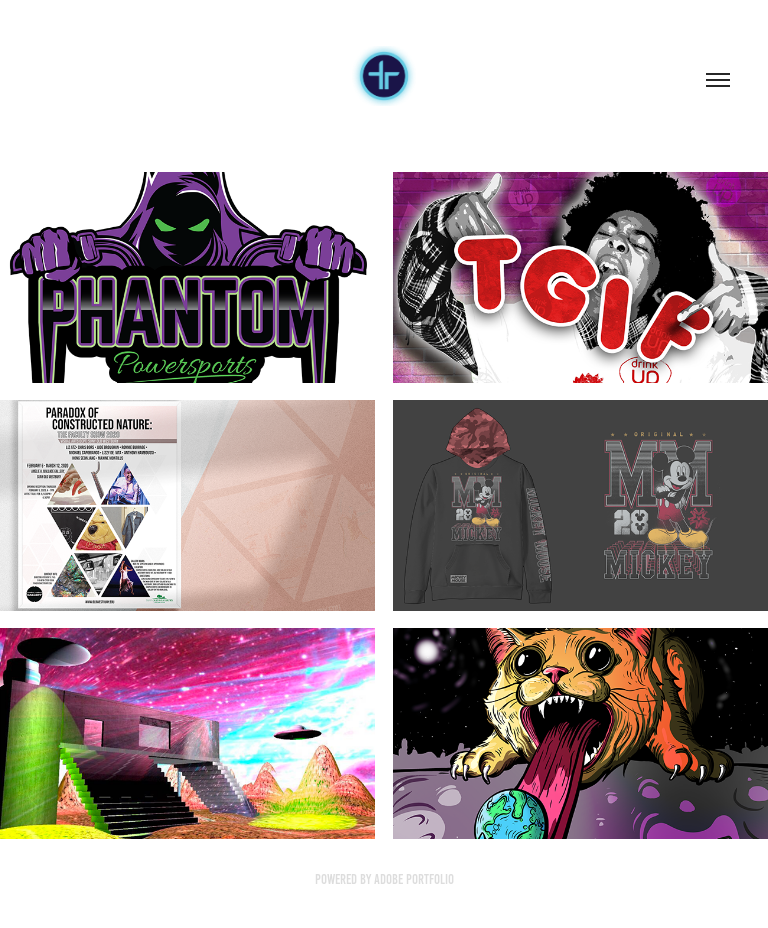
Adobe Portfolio (414, 879)
